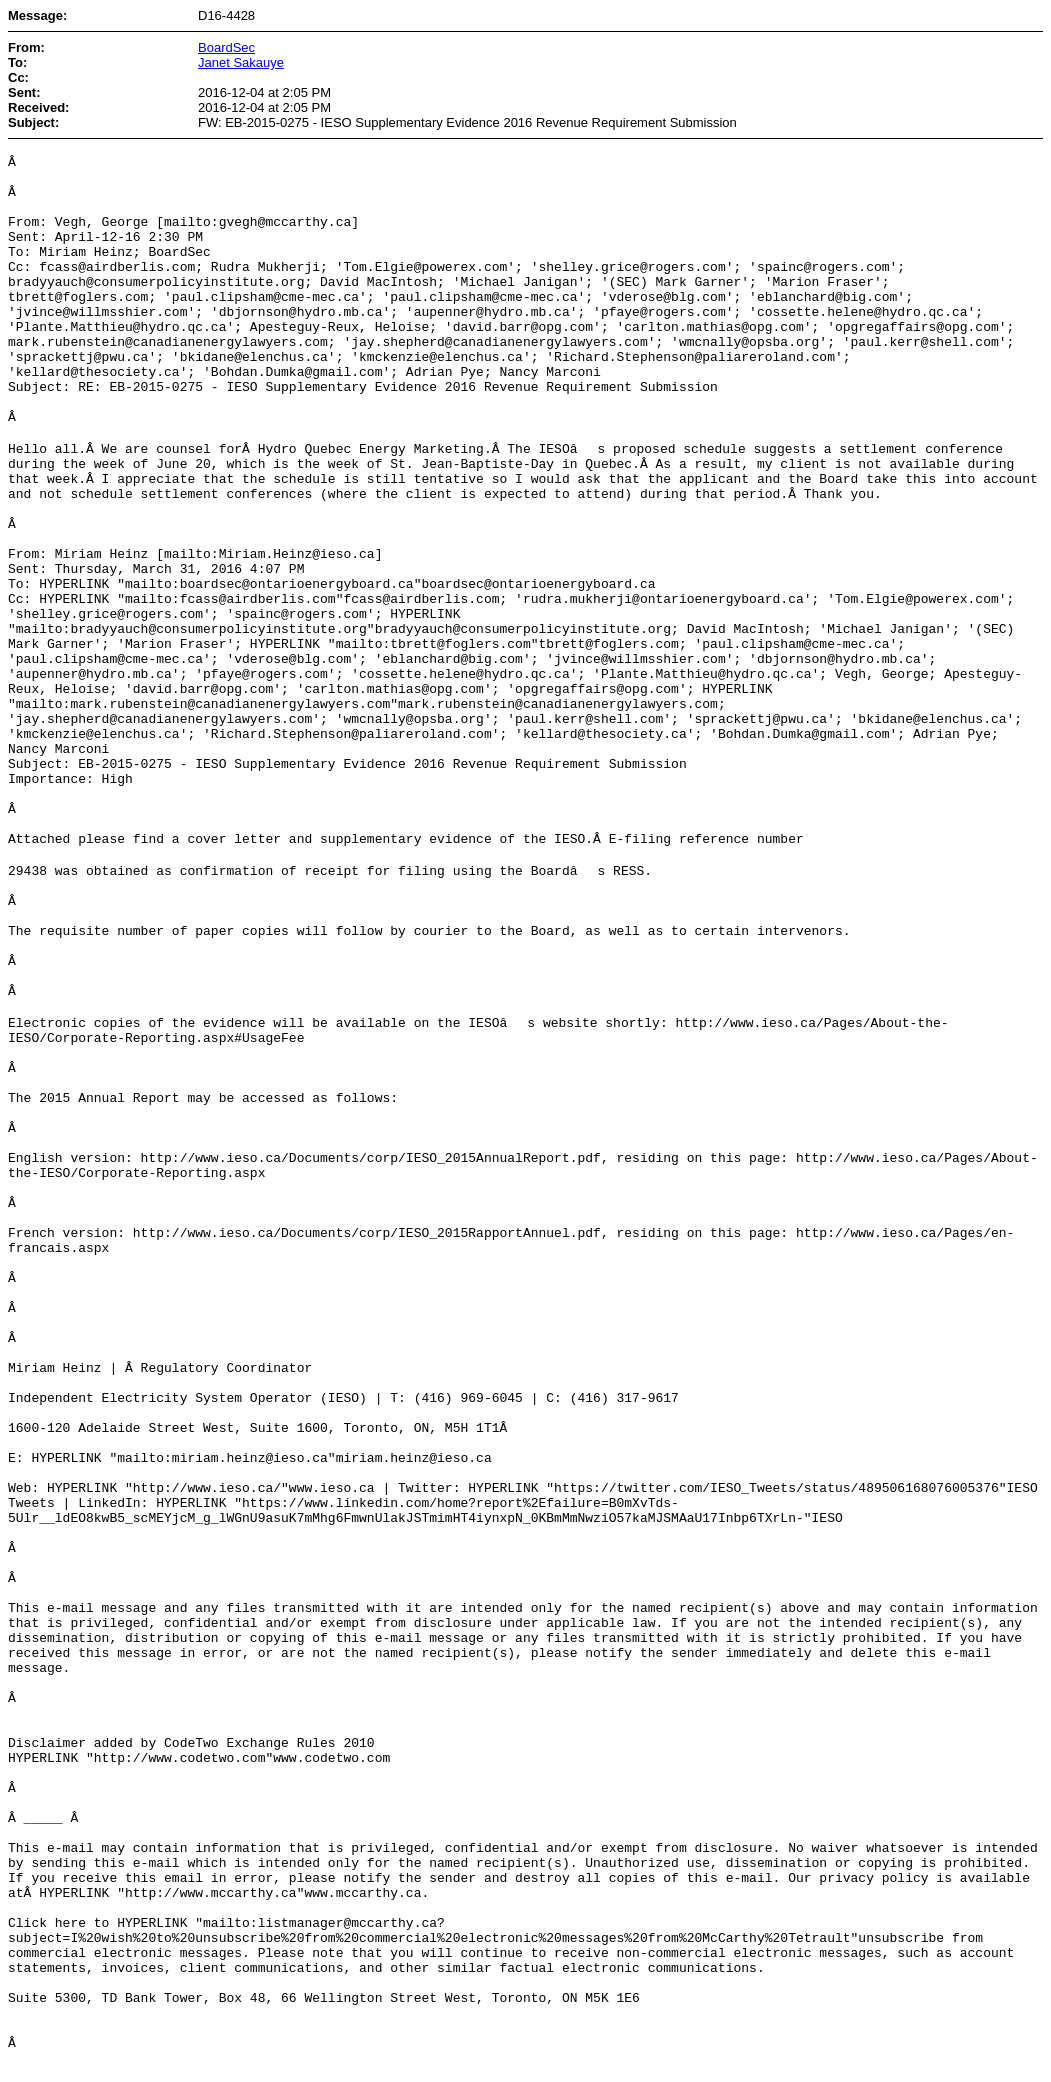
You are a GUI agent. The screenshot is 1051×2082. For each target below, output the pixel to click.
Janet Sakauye (241, 62)
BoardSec (226, 47)
